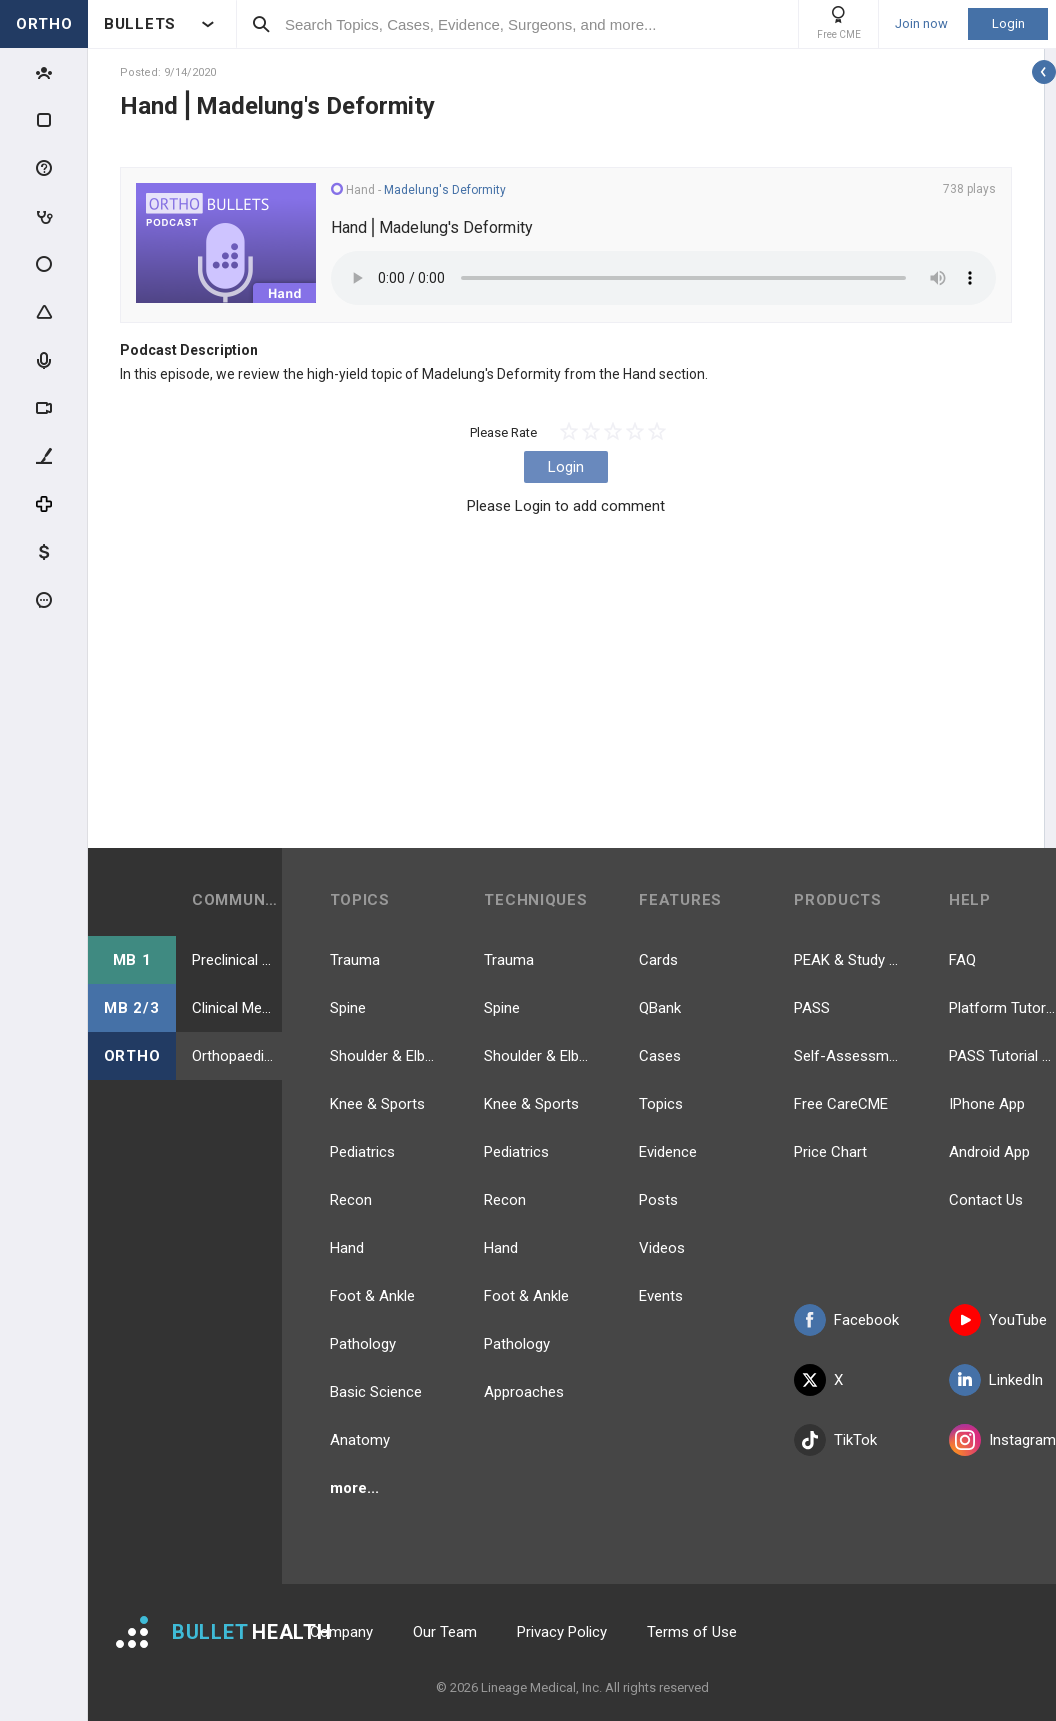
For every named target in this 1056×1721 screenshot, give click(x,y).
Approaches (524, 1392)
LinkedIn (996, 1380)
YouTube (998, 1320)
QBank (660, 1008)
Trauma (355, 960)
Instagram (1002, 1440)
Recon (351, 1200)
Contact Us (986, 1200)
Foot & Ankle (372, 1296)
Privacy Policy (562, 1632)
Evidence (668, 1152)
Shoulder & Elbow (383, 1056)
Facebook (846, 1320)
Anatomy (360, 1440)
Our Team (445, 1632)
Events (661, 1296)
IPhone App (987, 1104)
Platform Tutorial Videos (1002, 1008)
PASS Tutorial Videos (1002, 1056)
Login (1008, 23)
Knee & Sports (377, 1104)
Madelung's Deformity (445, 190)
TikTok (835, 1440)
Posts (658, 1200)
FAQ (962, 960)
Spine (348, 1008)
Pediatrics (362, 1152)
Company (341, 1632)
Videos (662, 1248)
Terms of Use (692, 1632)
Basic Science (376, 1392)
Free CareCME (841, 1104)
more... (354, 1488)
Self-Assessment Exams (847, 1056)
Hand (347, 1248)
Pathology (363, 1344)
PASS (812, 1008)
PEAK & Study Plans (847, 960)
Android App (989, 1152)
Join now (921, 24)
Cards (658, 960)
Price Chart (830, 1152)
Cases (660, 1056)
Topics (661, 1104)
